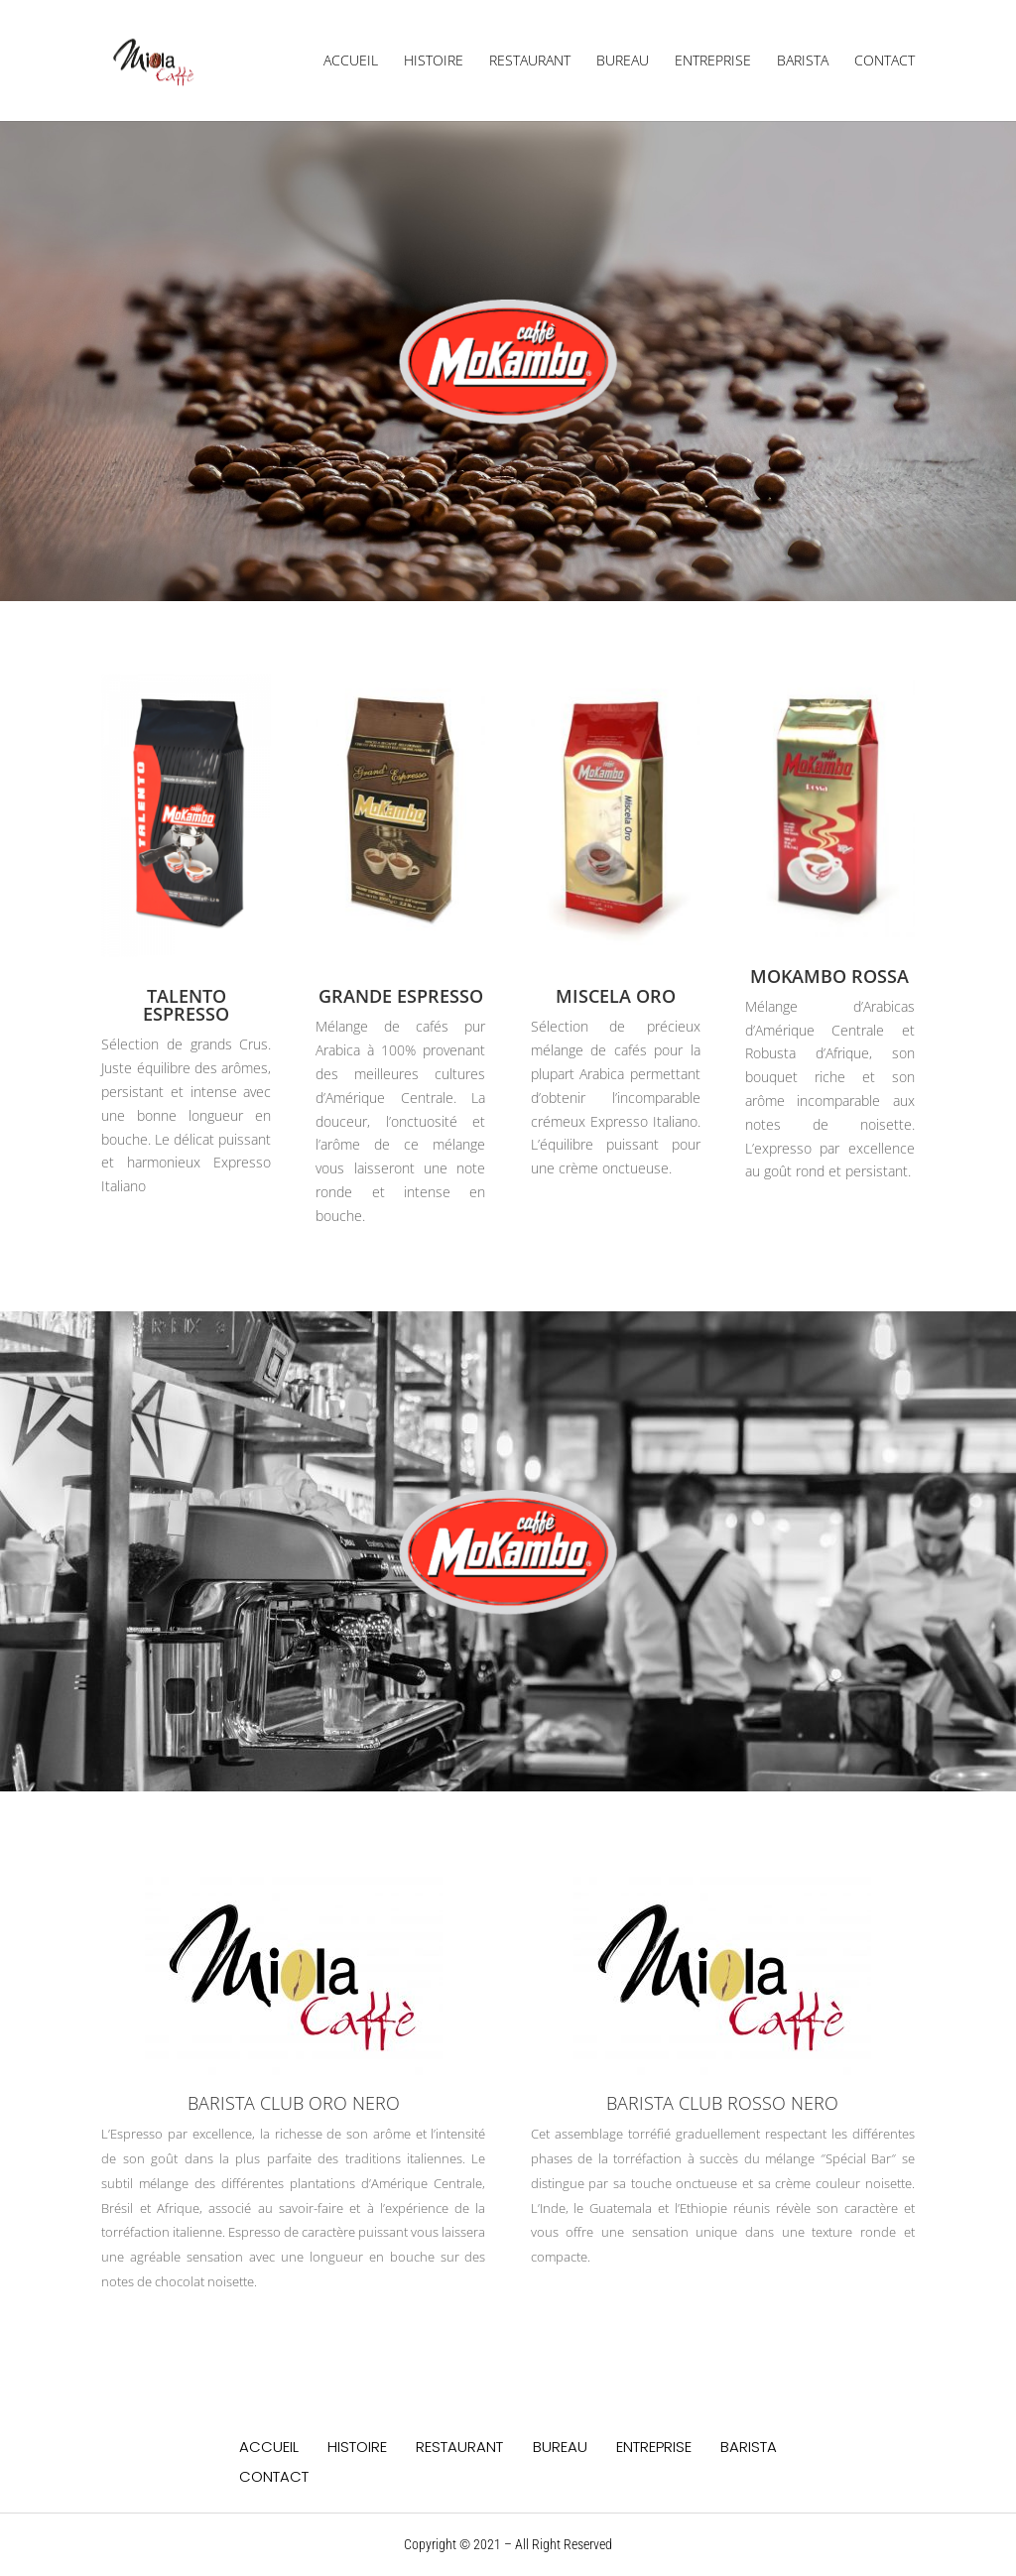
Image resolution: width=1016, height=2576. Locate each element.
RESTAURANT (530, 61)
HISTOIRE (433, 61)
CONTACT (884, 61)
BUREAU (622, 61)
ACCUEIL (350, 61)
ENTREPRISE (713, 61)
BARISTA (802, 61)
